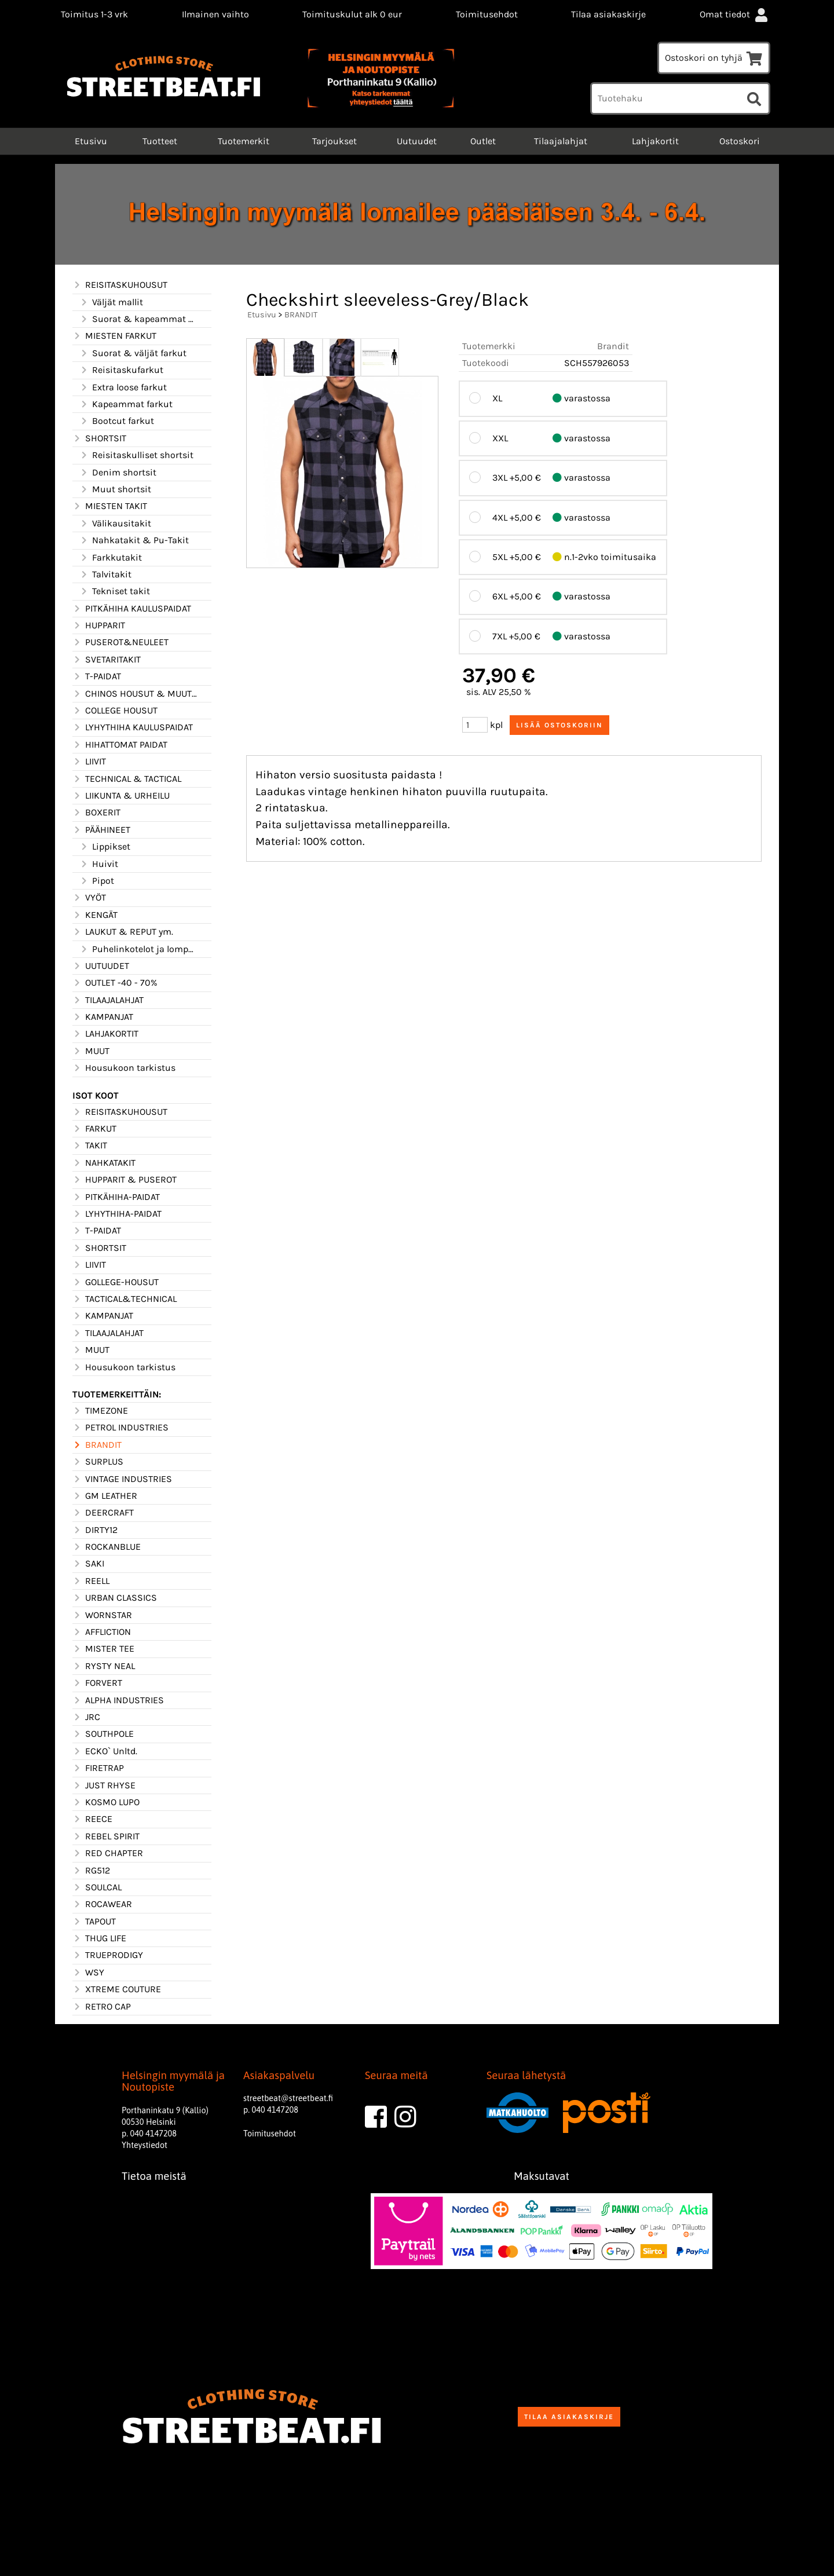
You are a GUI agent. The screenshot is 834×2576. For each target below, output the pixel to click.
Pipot (96, 881)
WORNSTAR (102, 1615)
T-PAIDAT (96, 676)
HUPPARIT (98, 625)
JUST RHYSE (104, 1785)
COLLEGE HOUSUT (115, 710)
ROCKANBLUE (106, 1547)
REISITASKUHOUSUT (119, 285)
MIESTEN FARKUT (114, 336)
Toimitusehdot (487, 14)
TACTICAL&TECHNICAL (124, 1299)
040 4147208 (153, 2133)
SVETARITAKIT (106, 659)
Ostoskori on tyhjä (714, 57)
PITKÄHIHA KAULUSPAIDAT (131, 608)
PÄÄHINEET (101, 830)
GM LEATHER (104, 1496)
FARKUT (94, 1129)
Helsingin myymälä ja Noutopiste (173, 2081)
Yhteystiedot (144, 2145)
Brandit (613, 346)
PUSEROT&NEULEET (120, 642)
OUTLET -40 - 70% (115, 983)
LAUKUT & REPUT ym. (122, 932)
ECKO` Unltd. (104, 1751)
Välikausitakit (115, 523)
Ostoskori (739, 141)
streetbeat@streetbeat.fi (288, 2098)
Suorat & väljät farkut (132, 353)
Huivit (98, 864)
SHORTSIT (99, 438)
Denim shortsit (117, 472)
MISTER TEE (103, 1649)
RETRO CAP (101, 2006)
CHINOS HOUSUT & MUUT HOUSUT (134, 694)
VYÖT (89, 897)
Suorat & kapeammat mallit (138, 319)
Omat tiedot (735, 14)
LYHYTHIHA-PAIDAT (117, 1214)
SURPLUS (97, 1462)
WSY (88, 1972)
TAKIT (89, 1145)
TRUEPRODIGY (107, 1955)
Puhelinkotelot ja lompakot (138, 949)
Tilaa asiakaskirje (608, 14)
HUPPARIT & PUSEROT (124, 1179)
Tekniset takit (114, 591)
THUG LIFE (99, 1938)
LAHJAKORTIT (105, 1034)
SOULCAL (97, 1887)
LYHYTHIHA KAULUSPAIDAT (132, 727)
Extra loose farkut (123, 387)
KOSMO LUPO (106, 1802)
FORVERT (97, 1683)
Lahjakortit (655, 141)
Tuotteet (159, 141)
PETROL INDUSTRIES (120, 1427)
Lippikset (104, 846)
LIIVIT (89, 761)
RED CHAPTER (107, 1853)
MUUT (90, 1051)
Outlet (483, 141)
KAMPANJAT (102, 1017)
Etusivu (89, 141)
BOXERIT (96, 812)
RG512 (91, 1870)
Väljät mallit (111, 302)
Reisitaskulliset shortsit (136, 455)
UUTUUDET (100, 966)
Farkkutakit (110, 558)
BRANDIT (97, 1445)
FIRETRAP (98, 1768)
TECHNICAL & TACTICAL (126, 779)
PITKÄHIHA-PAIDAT (116, 1197)
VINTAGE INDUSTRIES (122, 1479)
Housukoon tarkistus (123, 1068)
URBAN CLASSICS (114, 1598)
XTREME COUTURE (116, 1989)
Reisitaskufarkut (121, 370)
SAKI (88, 1563)
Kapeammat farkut (126, 404)
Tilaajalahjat (560, 141)
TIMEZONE (100, 1411)
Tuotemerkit (243, 141)
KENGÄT (95, 915)
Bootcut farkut (116, 421)
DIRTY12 (95, 1530)
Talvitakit (105, 574)
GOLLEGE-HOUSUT (115, 1282)
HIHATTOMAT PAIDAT (119, 745)
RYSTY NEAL (103, 1666)
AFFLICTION (101, 1632)
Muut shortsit (115, 489)
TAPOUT (94, 1921)
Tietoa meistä (154, 2176)
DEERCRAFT (103, 1512)
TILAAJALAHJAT (108, 1000)
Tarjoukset (334, 141)
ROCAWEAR (102, 1904)
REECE (92, 1819)
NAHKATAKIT (104, 1163)
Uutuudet (417, 141)
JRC (86, 1717)
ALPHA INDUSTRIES (118, 1700)
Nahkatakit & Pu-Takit (134, 540)
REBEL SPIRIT (106, 1836)
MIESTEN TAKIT (109, 506)
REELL (90, 1581)
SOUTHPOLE (103, 1734)
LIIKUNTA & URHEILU (121, 796)
